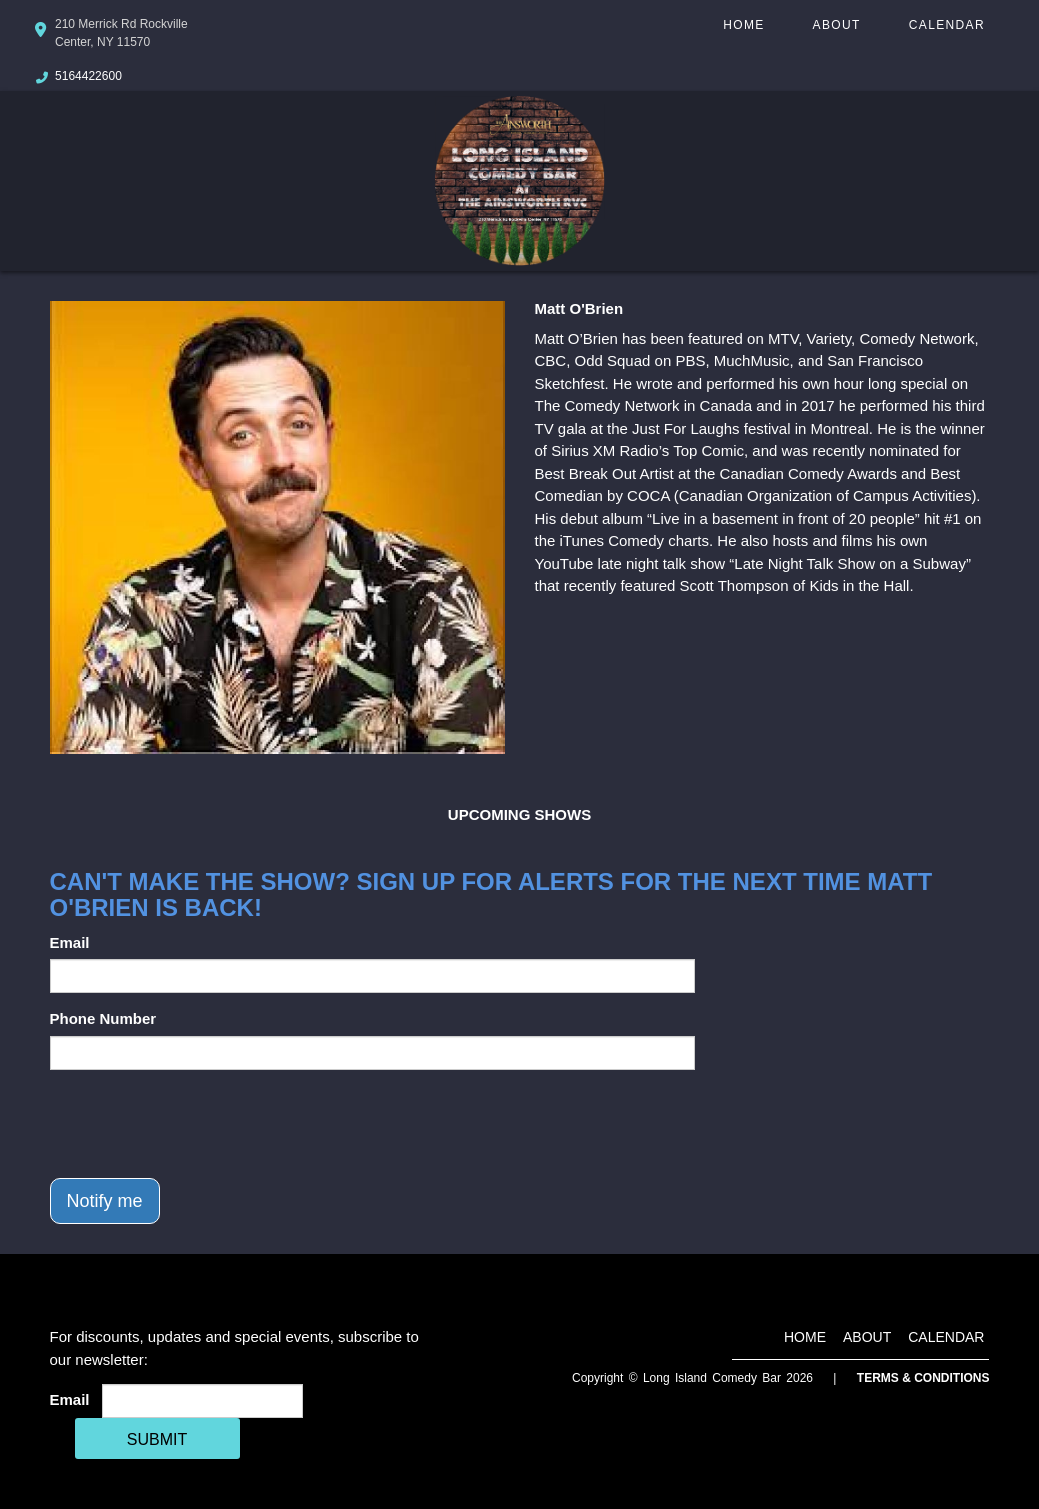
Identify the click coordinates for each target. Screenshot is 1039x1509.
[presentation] (202, 1124)
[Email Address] (202, 1401)
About (837, 25)
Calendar (947, 25)
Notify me (105, 1201)
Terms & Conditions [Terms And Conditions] (923, 1378)
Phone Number (103, 1018)
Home (743, 25)
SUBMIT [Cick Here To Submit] (157, 1439)
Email (70, 942)
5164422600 (88, 76)
